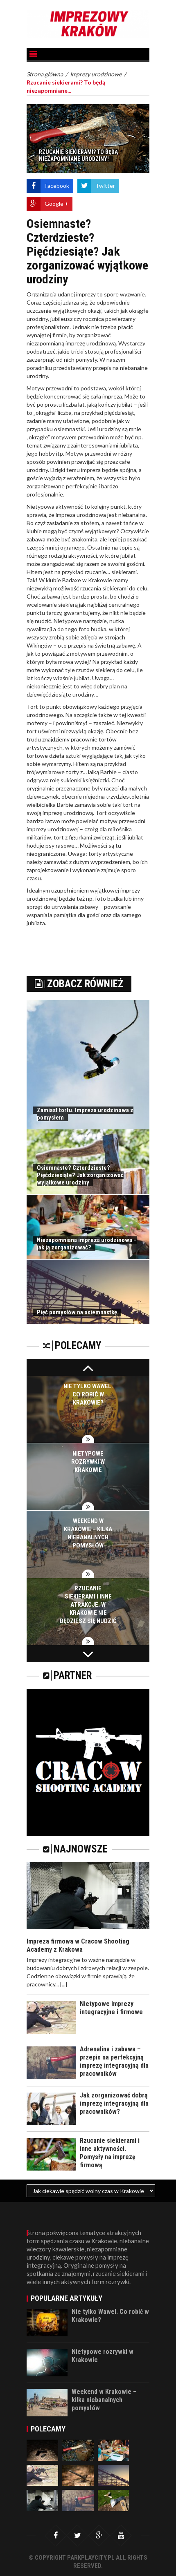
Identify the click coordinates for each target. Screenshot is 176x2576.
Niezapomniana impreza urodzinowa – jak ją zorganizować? (87, 1243)
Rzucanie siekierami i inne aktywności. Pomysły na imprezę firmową (110, 2153)
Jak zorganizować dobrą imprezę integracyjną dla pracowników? (114, 2103)
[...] (63, 1984)
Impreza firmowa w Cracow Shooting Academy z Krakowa (78, 1945)
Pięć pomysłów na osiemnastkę (77, 1312)
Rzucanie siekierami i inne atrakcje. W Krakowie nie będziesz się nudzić (88, 1605)
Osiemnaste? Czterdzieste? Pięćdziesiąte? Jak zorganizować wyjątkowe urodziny (80, 1175)
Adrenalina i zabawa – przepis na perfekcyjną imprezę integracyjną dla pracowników (114, 2061)
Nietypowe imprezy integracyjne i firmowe (111, 2008)
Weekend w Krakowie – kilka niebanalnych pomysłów (104, 2400)
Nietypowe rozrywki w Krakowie (88, 1462)
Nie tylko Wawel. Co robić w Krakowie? (88, 1394)
